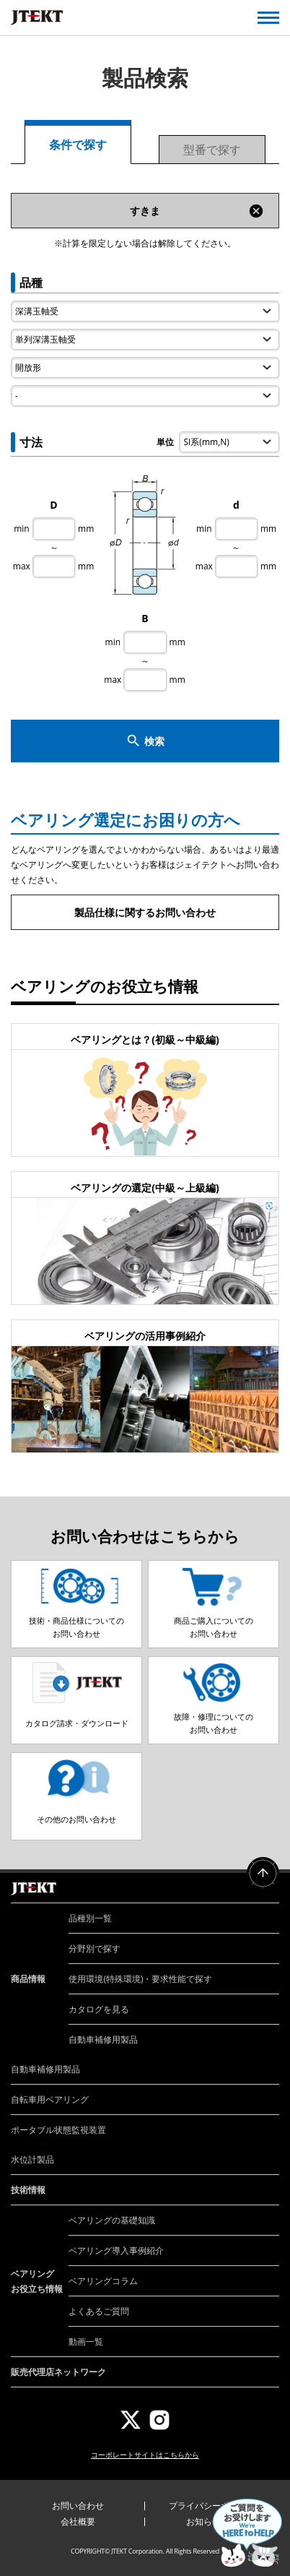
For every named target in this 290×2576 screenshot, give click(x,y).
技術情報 (28, 2190)
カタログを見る (99, 2009)
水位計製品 (32, 2159)
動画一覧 (86, 2341)
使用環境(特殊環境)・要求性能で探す (140, 1979)
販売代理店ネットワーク (58, 2372)
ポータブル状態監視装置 (58, 2130)
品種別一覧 (90, 1918)
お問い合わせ (78, 2505)
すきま (197, 211)
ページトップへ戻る (263, 1873)
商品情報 (28, 1979)
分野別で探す (94, 1948)
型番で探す (212, 150)
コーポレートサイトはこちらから (145, 2455)
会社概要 (78, 2521)
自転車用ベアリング (50, 2099)
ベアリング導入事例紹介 (116, 2250)
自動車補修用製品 (103, 2039)
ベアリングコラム (103, 2281)
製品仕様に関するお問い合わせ (145, 912)
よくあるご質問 (99, 2311)
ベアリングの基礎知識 (112, 2220)
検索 (145, 740)
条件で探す (78, 144)
